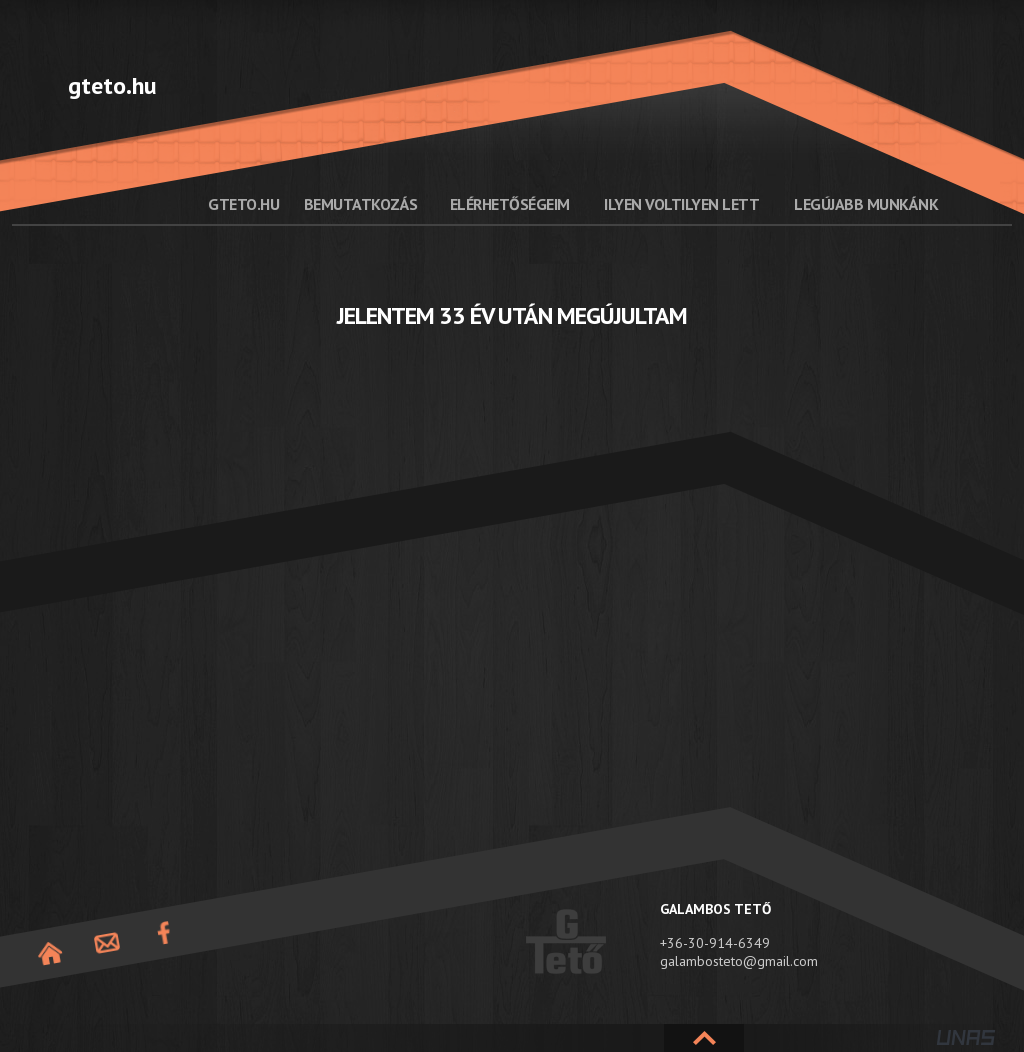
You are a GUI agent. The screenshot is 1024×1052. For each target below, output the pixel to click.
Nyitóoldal (50, 953)
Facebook (164, 933)
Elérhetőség (107, 943)
